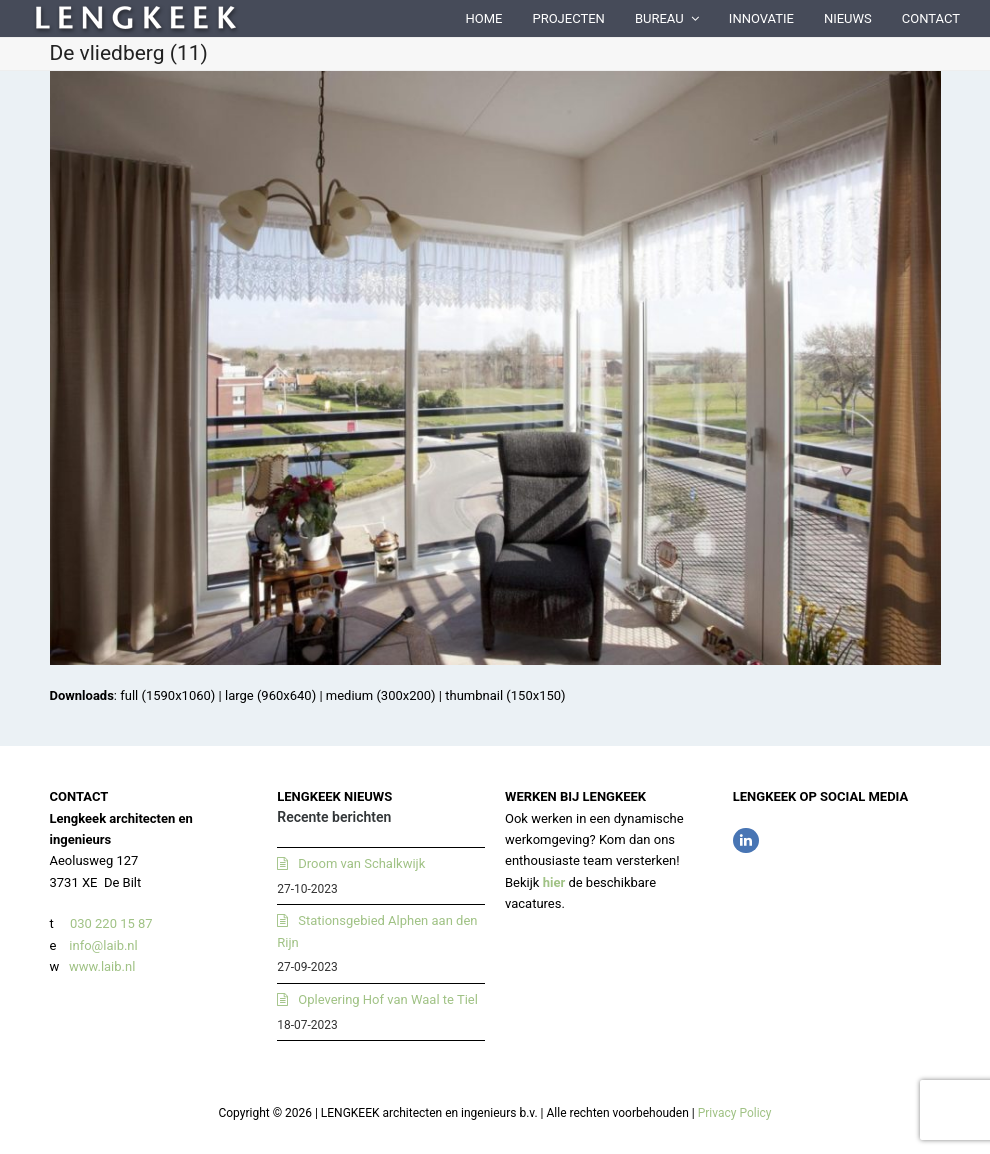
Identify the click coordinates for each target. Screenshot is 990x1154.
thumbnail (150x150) (505, 695)
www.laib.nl (101, 966)
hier (554, 882)
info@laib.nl (103, 945)
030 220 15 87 (111, 923)
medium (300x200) (381, 695)
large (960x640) (270, 695)
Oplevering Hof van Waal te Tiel (388, 999)
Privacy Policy (735, 1113)
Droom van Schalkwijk (361, 863)
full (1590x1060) (167, 695)
